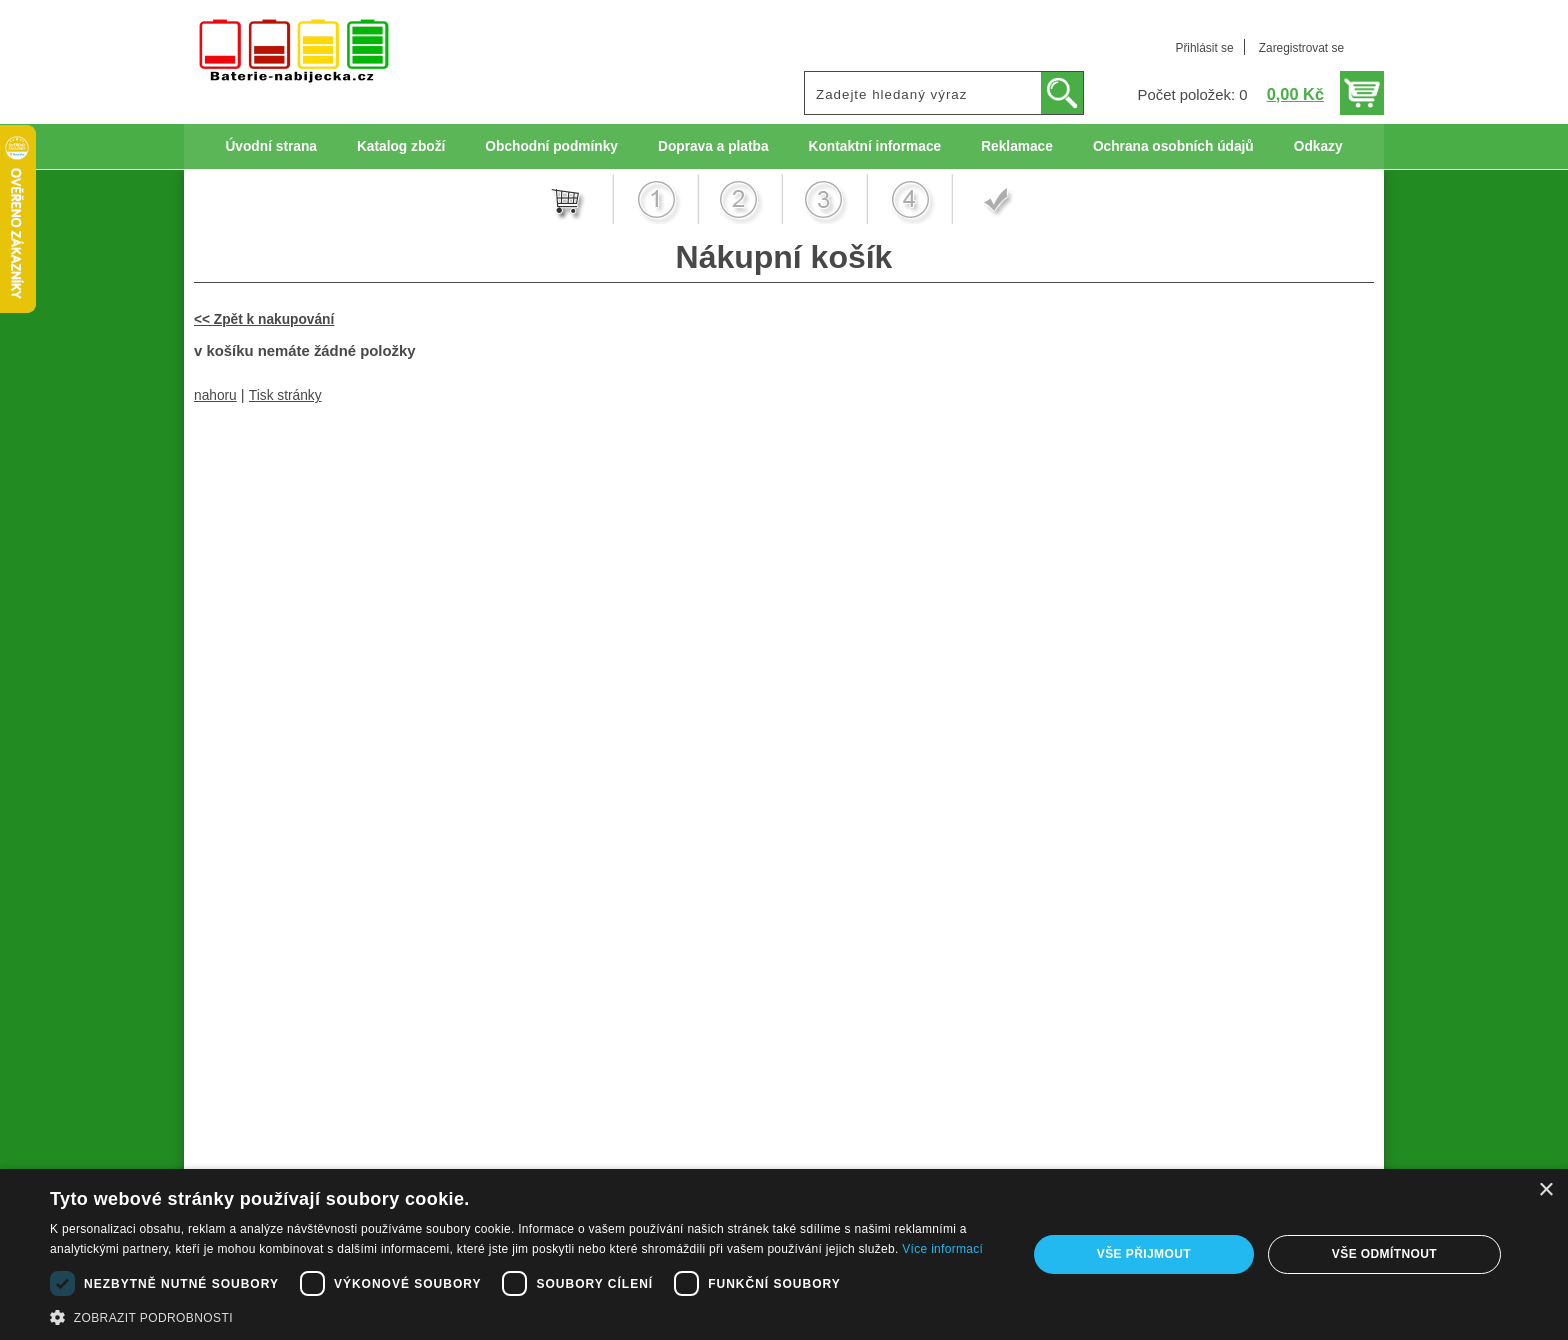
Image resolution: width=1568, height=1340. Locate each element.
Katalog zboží (401, 146)
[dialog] (784, 1254)
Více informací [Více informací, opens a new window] (942, 1249)
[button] (524, 1316)
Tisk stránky (285, 395)
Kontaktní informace (875, 146)
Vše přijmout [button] (1144, 1254)
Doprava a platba (713, 146)
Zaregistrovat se (1301, 48)
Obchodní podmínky (551, 146)
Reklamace (1017, 146)
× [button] (1545, 1190)
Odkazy (1318, 146)
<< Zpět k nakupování (264, 319)
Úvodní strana (270, 146)
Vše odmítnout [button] (1384, 1254)
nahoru (215, 395)
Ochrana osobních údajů (1173, 146)
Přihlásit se (1204, 48)
